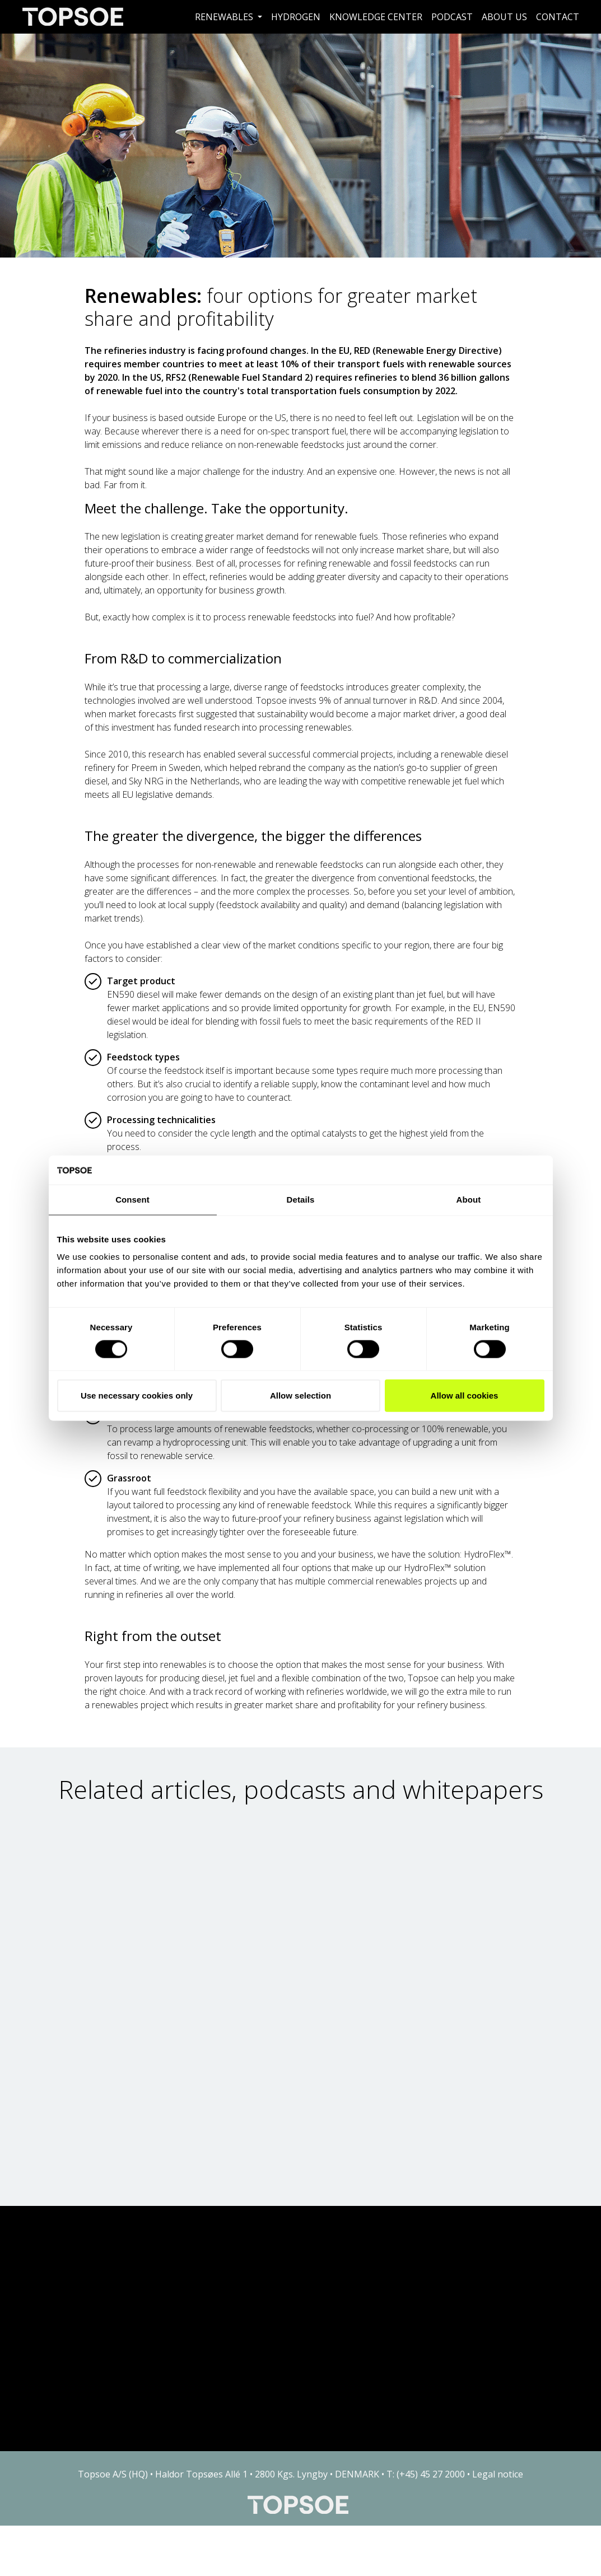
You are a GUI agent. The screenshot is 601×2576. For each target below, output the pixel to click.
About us (504, 17)
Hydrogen (295, 17)
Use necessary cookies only (137, 1395)
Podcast (452, 17)
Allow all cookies (464, 1395)
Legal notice (497, 2474)
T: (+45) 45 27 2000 (425, 2474)
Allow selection (300, 1395)
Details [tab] (301, 1199)
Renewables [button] (225, 17)
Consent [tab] (132, 1199)
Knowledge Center (375, 17)
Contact (557, 17)
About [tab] (468, 1199)
